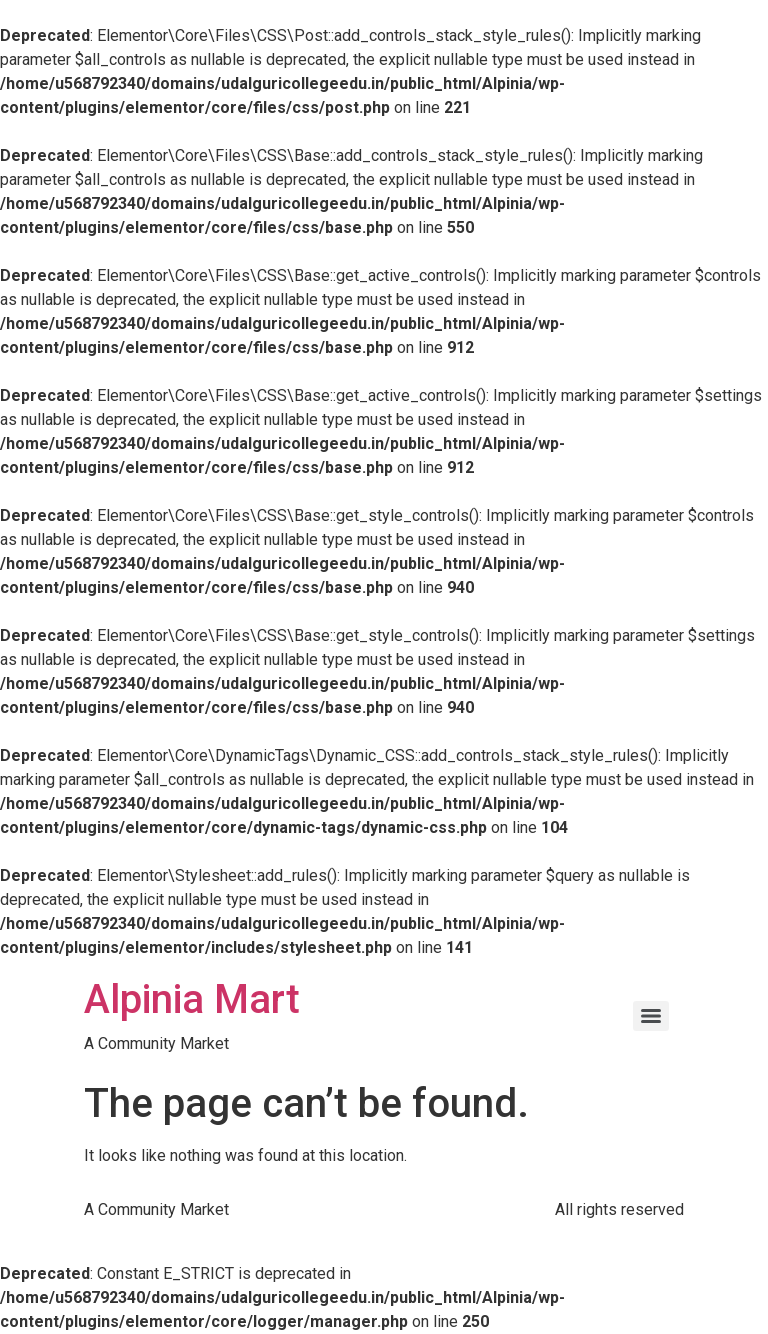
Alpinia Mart (192, 999)
